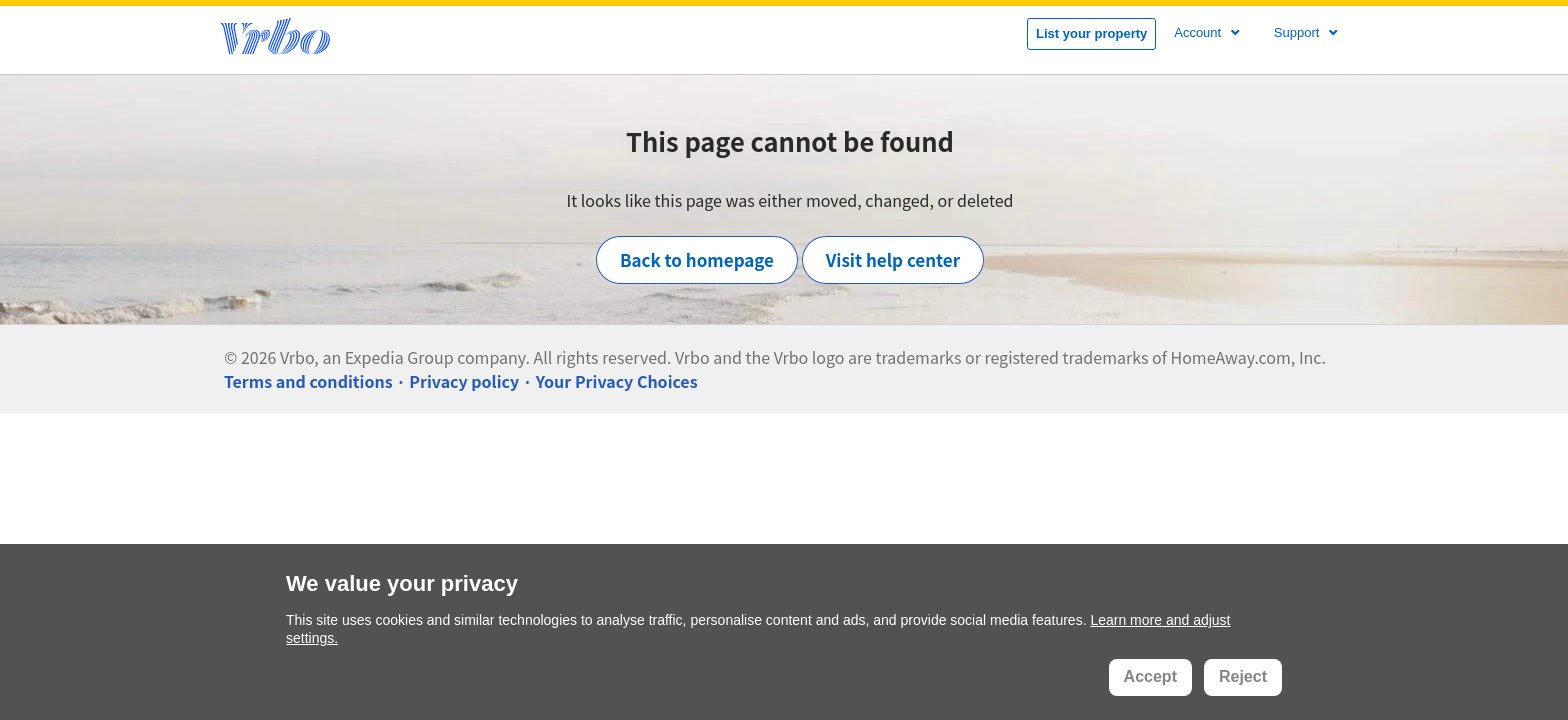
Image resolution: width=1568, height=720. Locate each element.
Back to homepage (697, 259)
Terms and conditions (308, 381)
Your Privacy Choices (617, 381)
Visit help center (893, 259)
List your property (1091, 33)
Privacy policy (464, 381)
